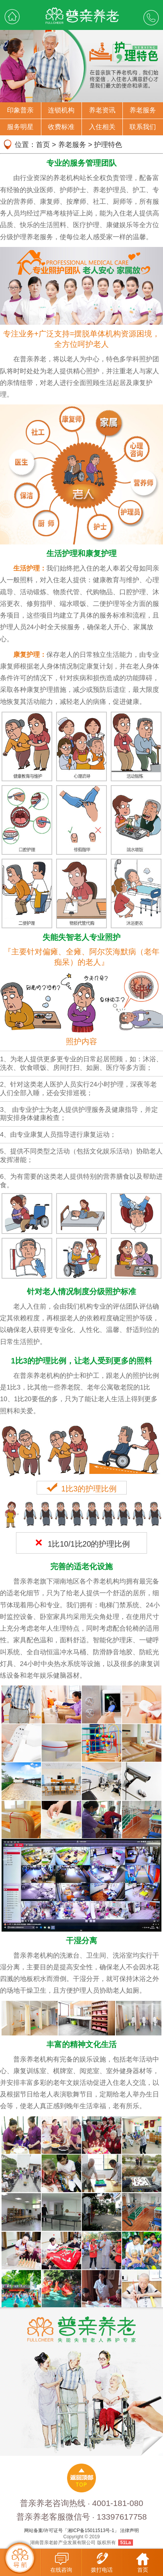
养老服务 (142, 110)
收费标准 (61, 127)
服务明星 (20, 127)
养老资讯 (102, 110)
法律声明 (129, 2530)
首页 (43, 145)
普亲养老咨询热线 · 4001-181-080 (81, 2503)
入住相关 (102, 127)
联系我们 (142, 127)
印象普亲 (20, 110)
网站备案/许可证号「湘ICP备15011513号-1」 (71, 2530)
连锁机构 (61, 110)
